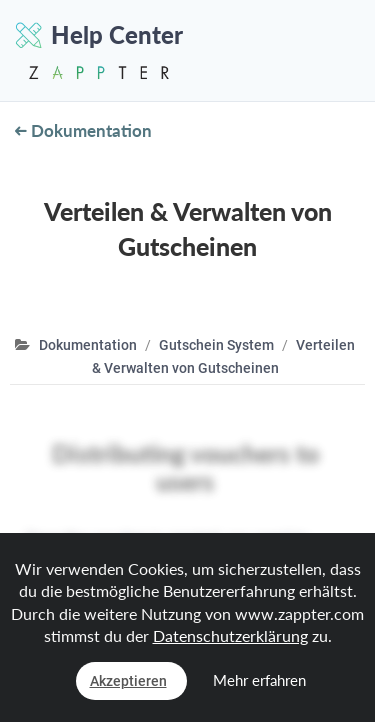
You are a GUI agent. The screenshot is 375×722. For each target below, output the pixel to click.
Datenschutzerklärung (230, 635)
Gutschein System (216, 345)
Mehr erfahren (259, 680)
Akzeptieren (128, 681)
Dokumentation (83, 130)
